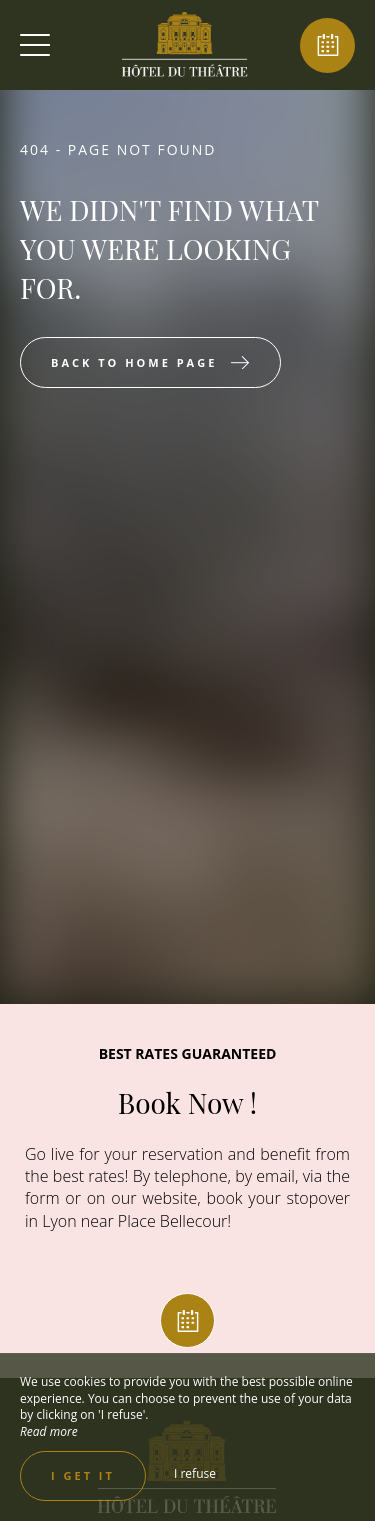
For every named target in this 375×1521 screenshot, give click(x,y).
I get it (83, 1475)
